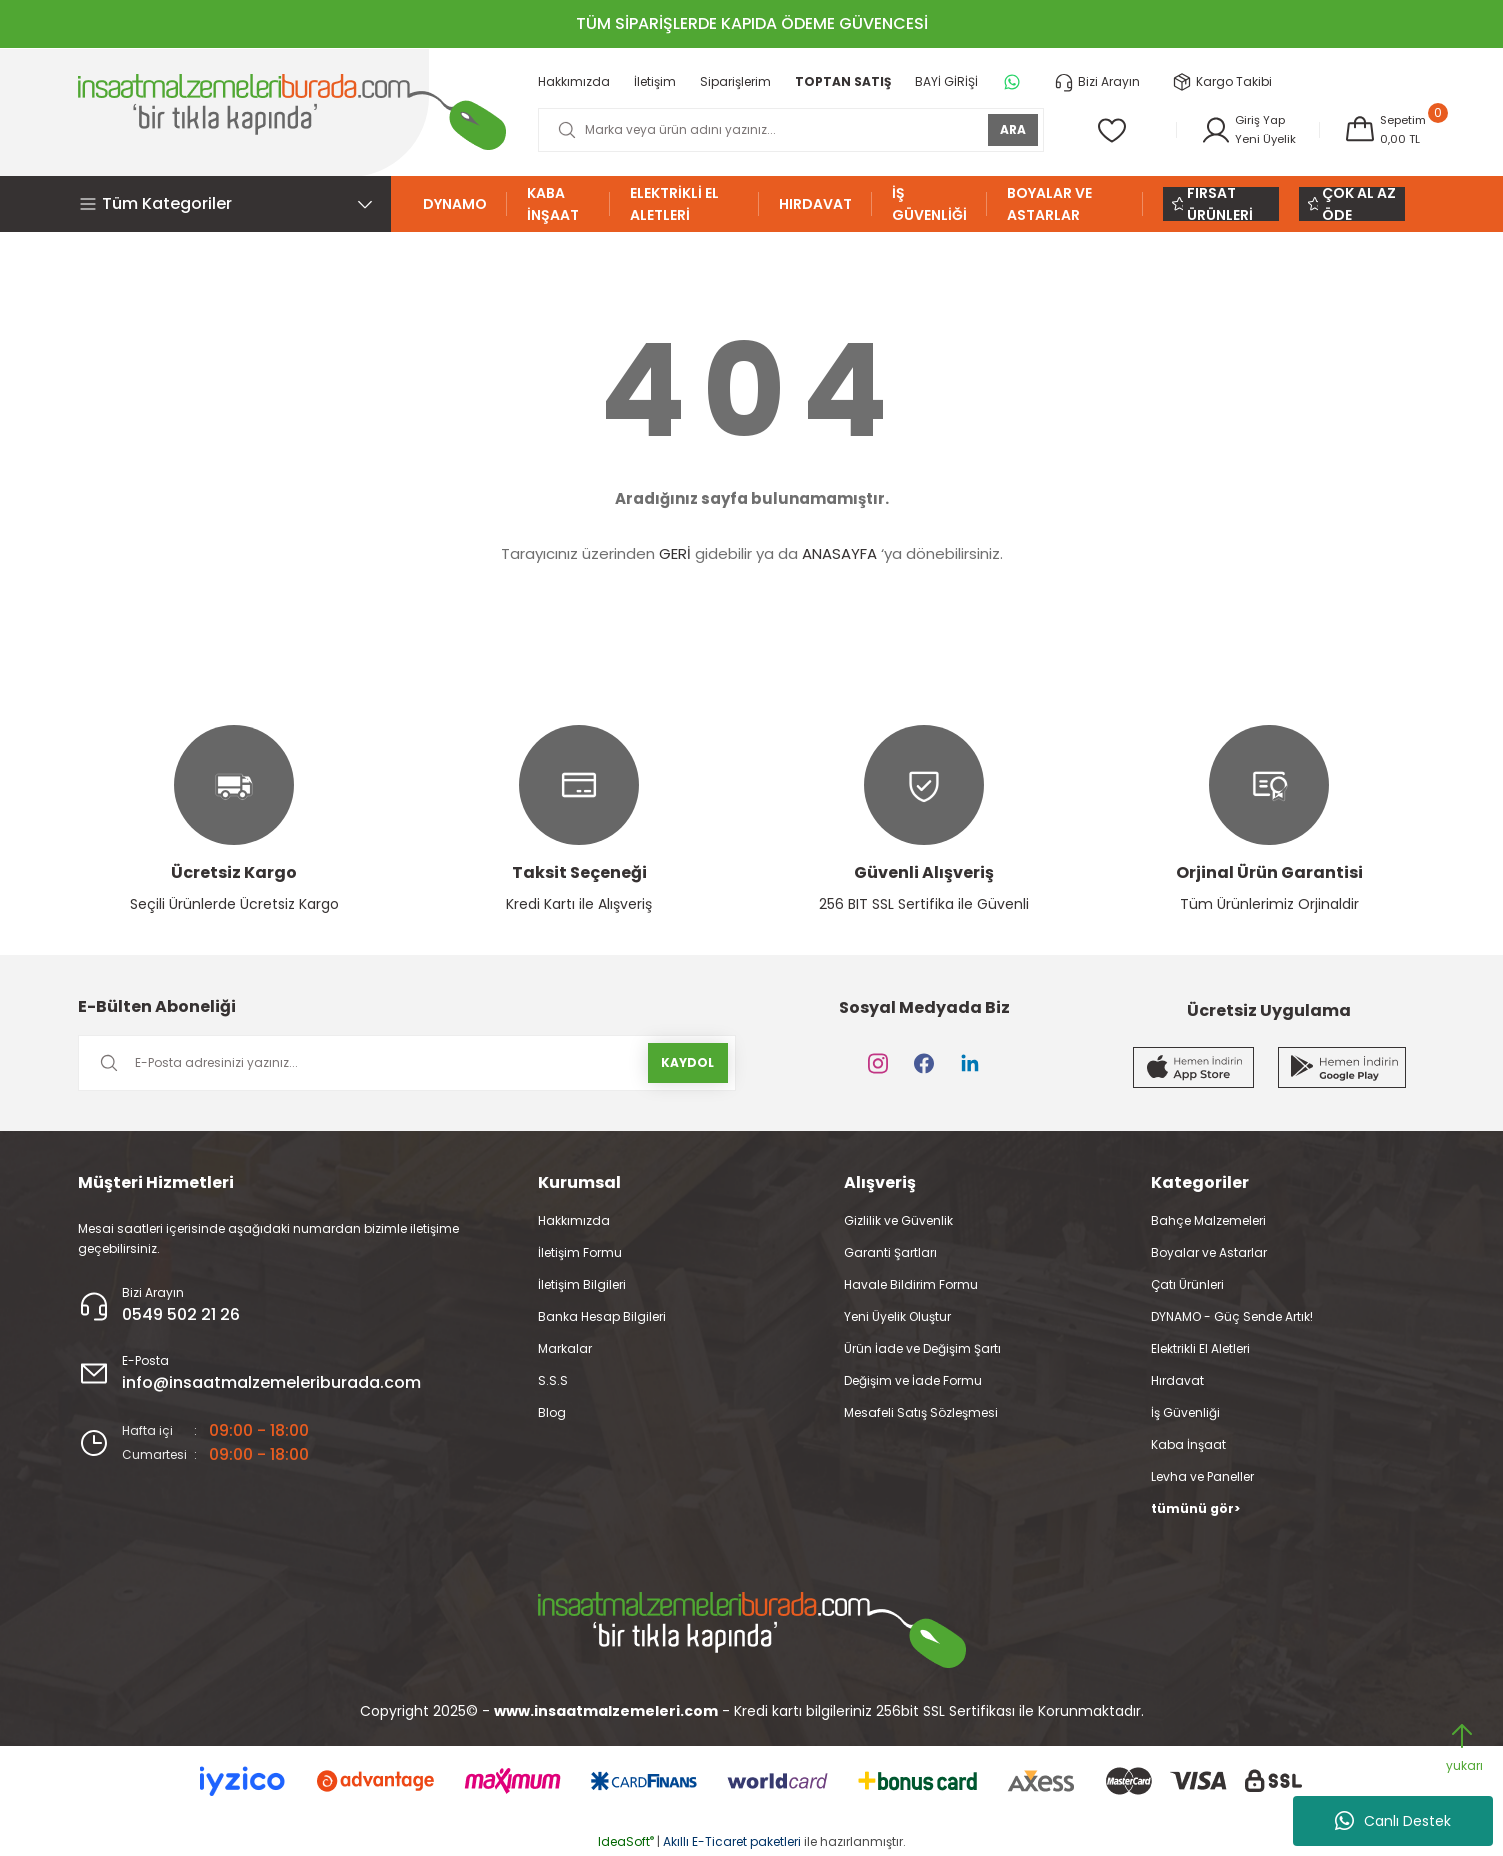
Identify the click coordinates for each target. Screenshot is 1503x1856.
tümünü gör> (1195, 1508)
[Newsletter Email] (407, 1063)
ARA (1007, 129)
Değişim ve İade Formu (913, 1380)
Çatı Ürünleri (1187, 1284)
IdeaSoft (626, 1841)
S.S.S (553, 1380)
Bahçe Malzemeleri (1208, 1220)
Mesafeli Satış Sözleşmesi (921, 1412)
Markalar (565, 1348)
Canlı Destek (1393, 1821)
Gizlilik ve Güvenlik (898, 1220)
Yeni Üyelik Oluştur (897, 1316)
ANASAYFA (839, 553)
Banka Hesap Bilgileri (602, 1316)
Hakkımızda (574, 1220)
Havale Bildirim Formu (911, 1284)
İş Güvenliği (1185, 1412)
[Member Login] (1243, 130)
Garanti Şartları (890, 1252)
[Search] (788, 130)
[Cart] (1383, 130)
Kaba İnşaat (1188, 1444)
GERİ (675, 553)
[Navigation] (234, 204)
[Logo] (292, 112)
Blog (552, 1412)
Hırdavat (1177, 1380)
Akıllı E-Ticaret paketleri (732, 1841)
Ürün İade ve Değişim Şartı (922, 1348)
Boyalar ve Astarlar (1209, 1252)
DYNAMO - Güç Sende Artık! (1232, 1316)
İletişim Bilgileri (582, 1284)
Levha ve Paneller (1202, 1476)
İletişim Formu (580, 1252)
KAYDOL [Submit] (687, 1062)
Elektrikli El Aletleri (1200, 1348)
